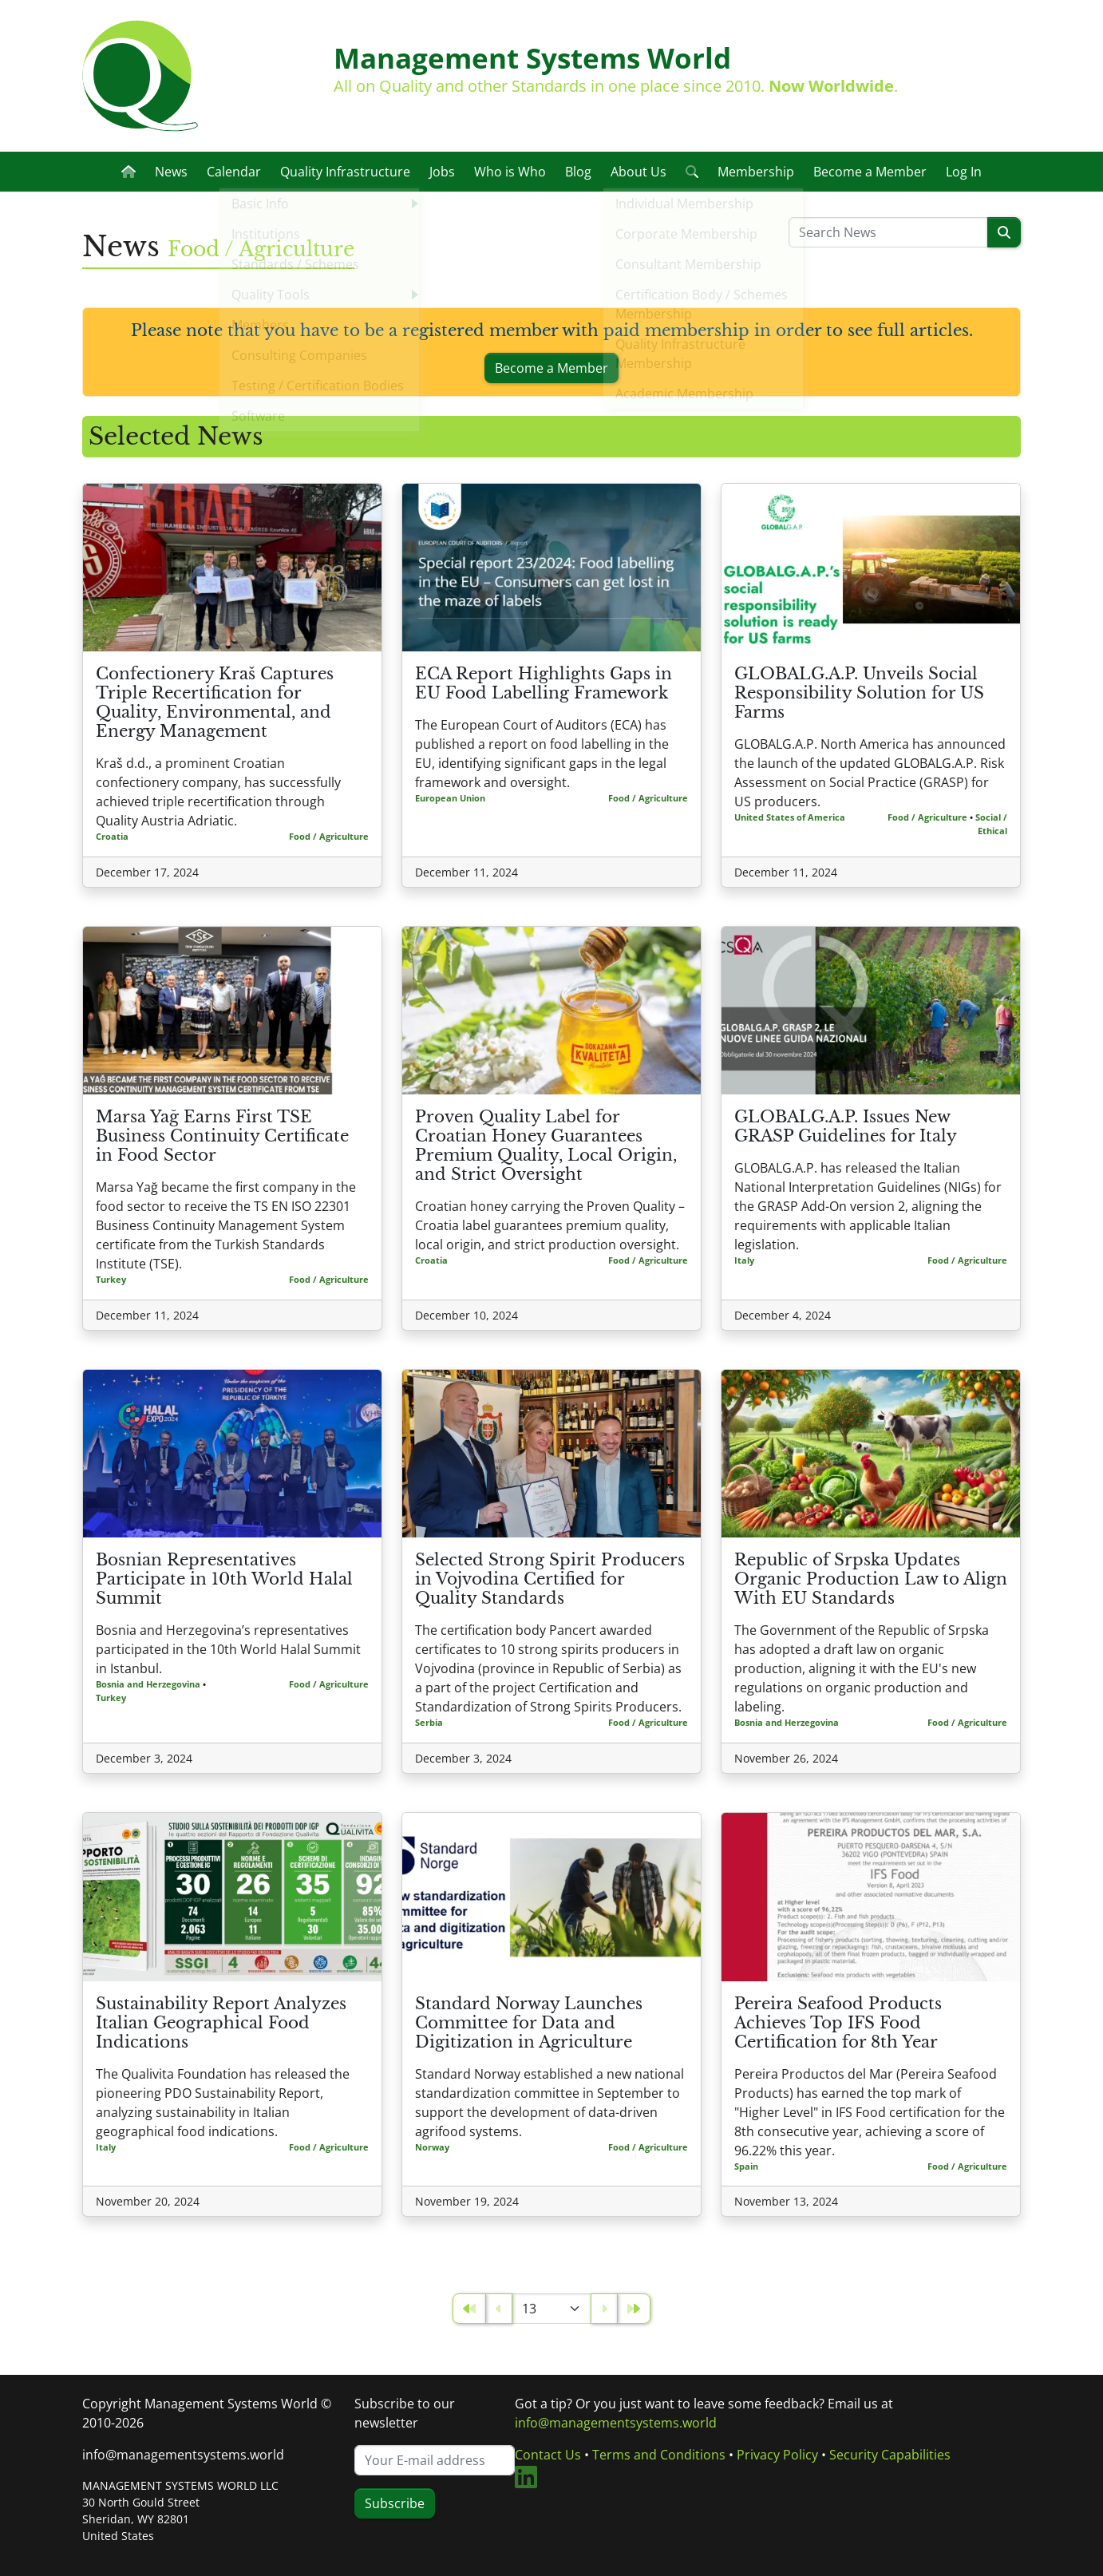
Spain (746, 2166)
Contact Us (548, 2454)
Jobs (442, 171)
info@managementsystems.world (183, 2454)
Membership (756, 171)
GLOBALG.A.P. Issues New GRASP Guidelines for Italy (845, 1126)
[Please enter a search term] (888, 232)
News (171, 171)
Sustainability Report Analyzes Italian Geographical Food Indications (221, 2023)
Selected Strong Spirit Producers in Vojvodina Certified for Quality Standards (550, 1579)
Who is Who (510, 171)
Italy (744, 1260)
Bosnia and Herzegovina (148, 1684)
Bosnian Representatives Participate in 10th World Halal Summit (224, 1579)
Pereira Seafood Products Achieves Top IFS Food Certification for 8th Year (838, 2023)
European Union (450, 798)
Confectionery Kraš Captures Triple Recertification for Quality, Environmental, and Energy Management (215, 702)
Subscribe (395, 2503)
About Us (638, 171)
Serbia (429, 1722)
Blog (578, 171)
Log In (964, 171)
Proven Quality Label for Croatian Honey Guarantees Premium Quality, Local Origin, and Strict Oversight (546, 1145)
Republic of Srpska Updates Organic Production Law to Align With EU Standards (870, 1579)
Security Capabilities (890, 2454)
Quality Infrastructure (345, 171)
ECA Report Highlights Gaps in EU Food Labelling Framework (543, 683)
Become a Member (870, 171)
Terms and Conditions (658, 2454)
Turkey (111, 1279)
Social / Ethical (991, 824)
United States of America (789, 817)
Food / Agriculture (329, 836)
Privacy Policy (777, 2454)
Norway (432, 2147)
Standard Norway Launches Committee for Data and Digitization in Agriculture (528, 2023)
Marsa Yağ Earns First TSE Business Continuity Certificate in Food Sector (222, 1136)
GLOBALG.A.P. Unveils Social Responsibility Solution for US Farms (859, 693)
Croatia (112, 836)
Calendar (234, 171)
